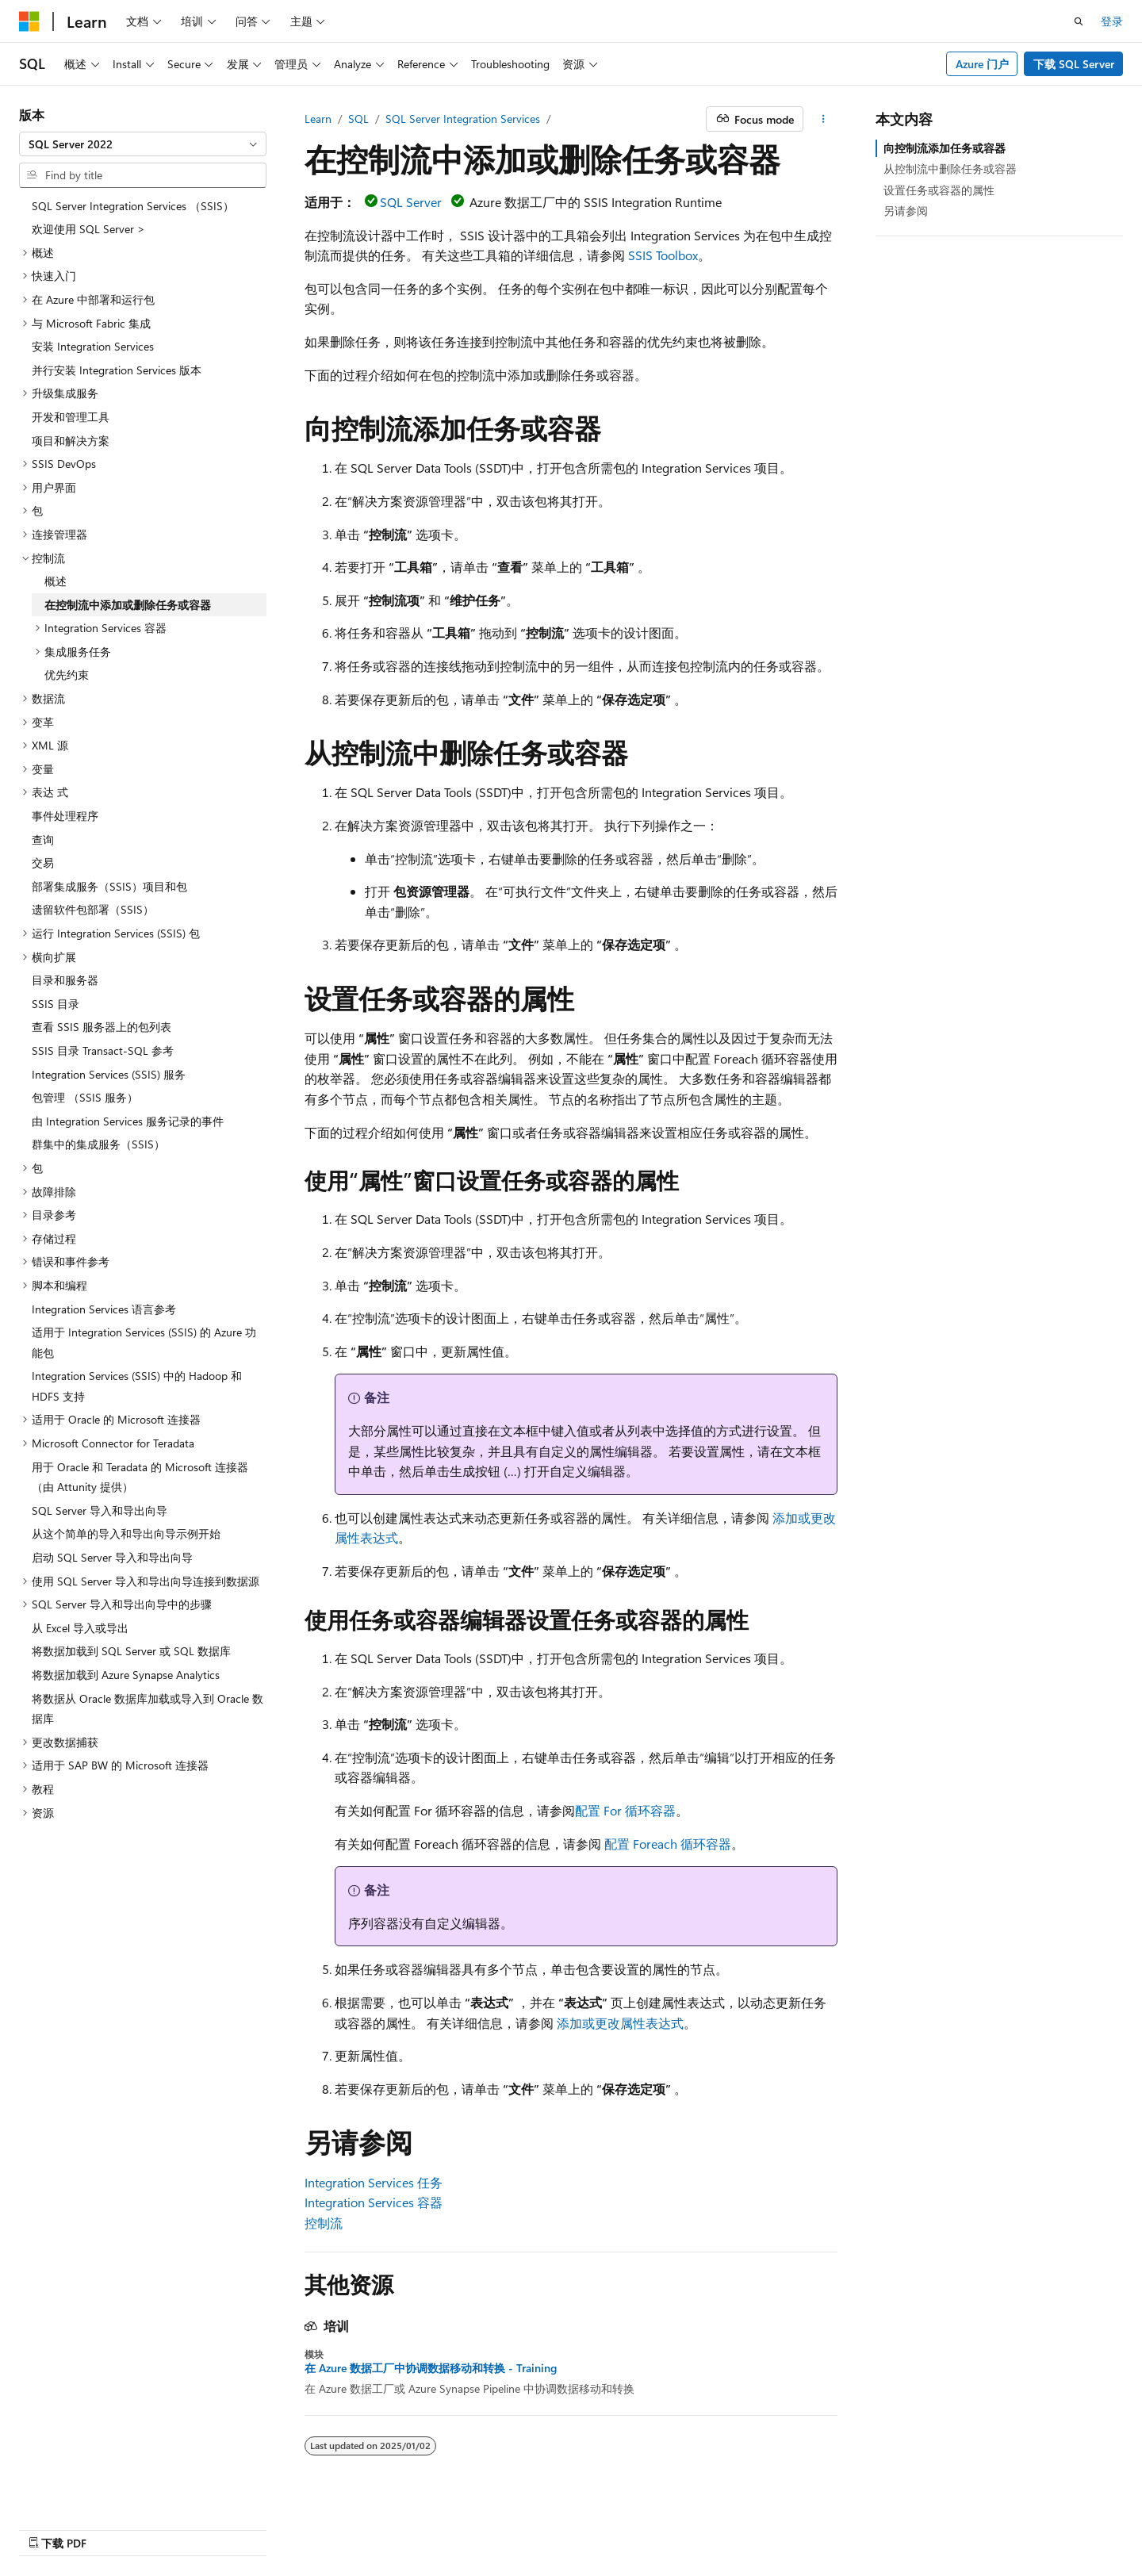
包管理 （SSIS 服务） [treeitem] (85, 1097)
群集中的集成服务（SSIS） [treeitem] (98, 1144)
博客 (783, 2526)
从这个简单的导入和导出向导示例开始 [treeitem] (126, 1533)
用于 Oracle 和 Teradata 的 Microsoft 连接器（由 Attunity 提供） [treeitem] (140, 1477)
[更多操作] (823, 119)
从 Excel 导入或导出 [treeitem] (80, 1627)
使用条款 (941, 2526)
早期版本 (731, 2526)
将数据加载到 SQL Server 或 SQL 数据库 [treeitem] (131, 1650)
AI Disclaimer (658, 2526)
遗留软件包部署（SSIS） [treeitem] (93, 909)
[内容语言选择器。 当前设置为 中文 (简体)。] (62, 2526)
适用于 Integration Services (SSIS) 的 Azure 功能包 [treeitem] (144, 1342)
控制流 (324, 2222)
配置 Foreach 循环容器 (667, 1843)
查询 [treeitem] (43, 839)
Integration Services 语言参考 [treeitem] (104, 1309)
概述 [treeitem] (55, 580)
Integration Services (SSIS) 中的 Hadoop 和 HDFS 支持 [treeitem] (137, 1386)
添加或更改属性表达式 (620, 2022)
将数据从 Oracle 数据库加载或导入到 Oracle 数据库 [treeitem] (147, 1709)
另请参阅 (905, 210)
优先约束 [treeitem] (66, 674)
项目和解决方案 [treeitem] (70, 440)
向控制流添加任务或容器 (944, 147)
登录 (1112, 21)
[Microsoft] (29, 21)
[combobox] (142, 144)
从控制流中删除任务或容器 (950, 168)
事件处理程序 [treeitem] (65, 815)
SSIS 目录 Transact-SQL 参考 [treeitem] (103, 1050)
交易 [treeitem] (43, 862)
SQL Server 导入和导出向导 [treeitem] (99, 1510)
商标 (994, 2526)
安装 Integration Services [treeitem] (93, 346)
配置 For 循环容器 (625, 1810)
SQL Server (411, 202)
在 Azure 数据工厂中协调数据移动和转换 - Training (431, 2368)
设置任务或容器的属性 (938, 189)
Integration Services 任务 (374, 2182)
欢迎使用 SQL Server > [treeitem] (88, 228)
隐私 (877, 2526)
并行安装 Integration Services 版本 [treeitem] (116, 370)
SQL (358, 118)
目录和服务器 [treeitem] (65, 979)
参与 (836, 2526)
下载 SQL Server (1073, 63)
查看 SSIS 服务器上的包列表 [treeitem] (101, 1026)
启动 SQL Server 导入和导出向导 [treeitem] (112, 1557)
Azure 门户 (982, 63)
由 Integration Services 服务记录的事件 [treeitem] (128, 1121)
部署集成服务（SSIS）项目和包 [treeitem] (109, 886)
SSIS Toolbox (663, 255)
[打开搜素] (1078, 21)
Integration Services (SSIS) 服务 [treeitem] (109, 1074)
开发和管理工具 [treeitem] (70, 416)
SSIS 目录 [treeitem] (55, 1003)
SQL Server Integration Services (462, 118)
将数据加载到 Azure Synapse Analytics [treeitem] (126, 1674)
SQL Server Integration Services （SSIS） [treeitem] (133, 205)
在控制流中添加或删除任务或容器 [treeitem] (127, 604)
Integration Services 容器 (374, 2202)
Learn (318, 118)
